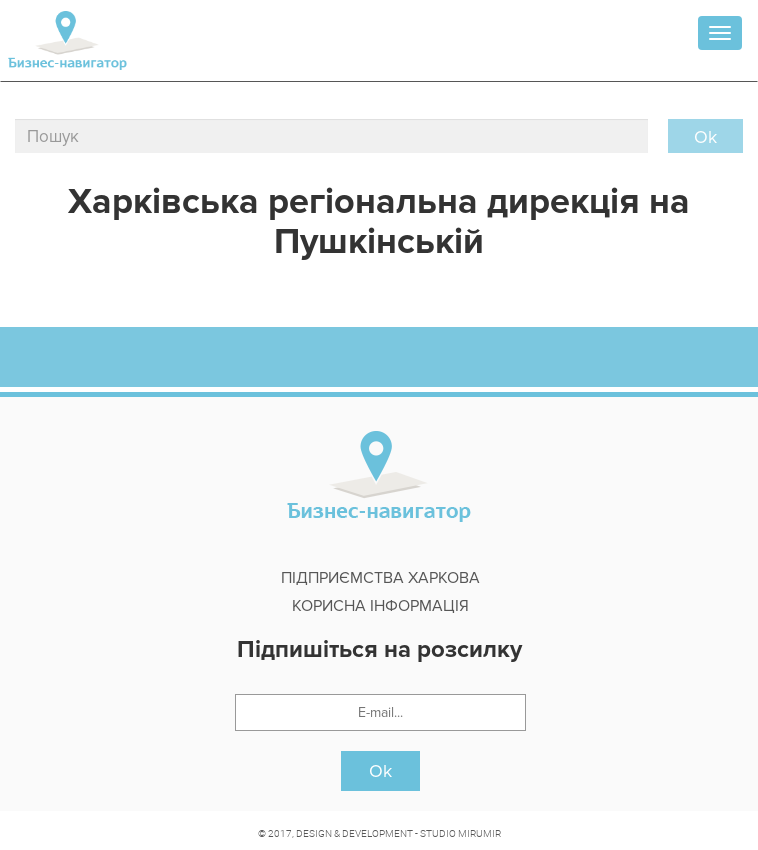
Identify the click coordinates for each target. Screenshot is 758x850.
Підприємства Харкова (380, 578)
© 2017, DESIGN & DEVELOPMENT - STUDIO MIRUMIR (379, 833)
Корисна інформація (380, 606)
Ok (380, 771)
